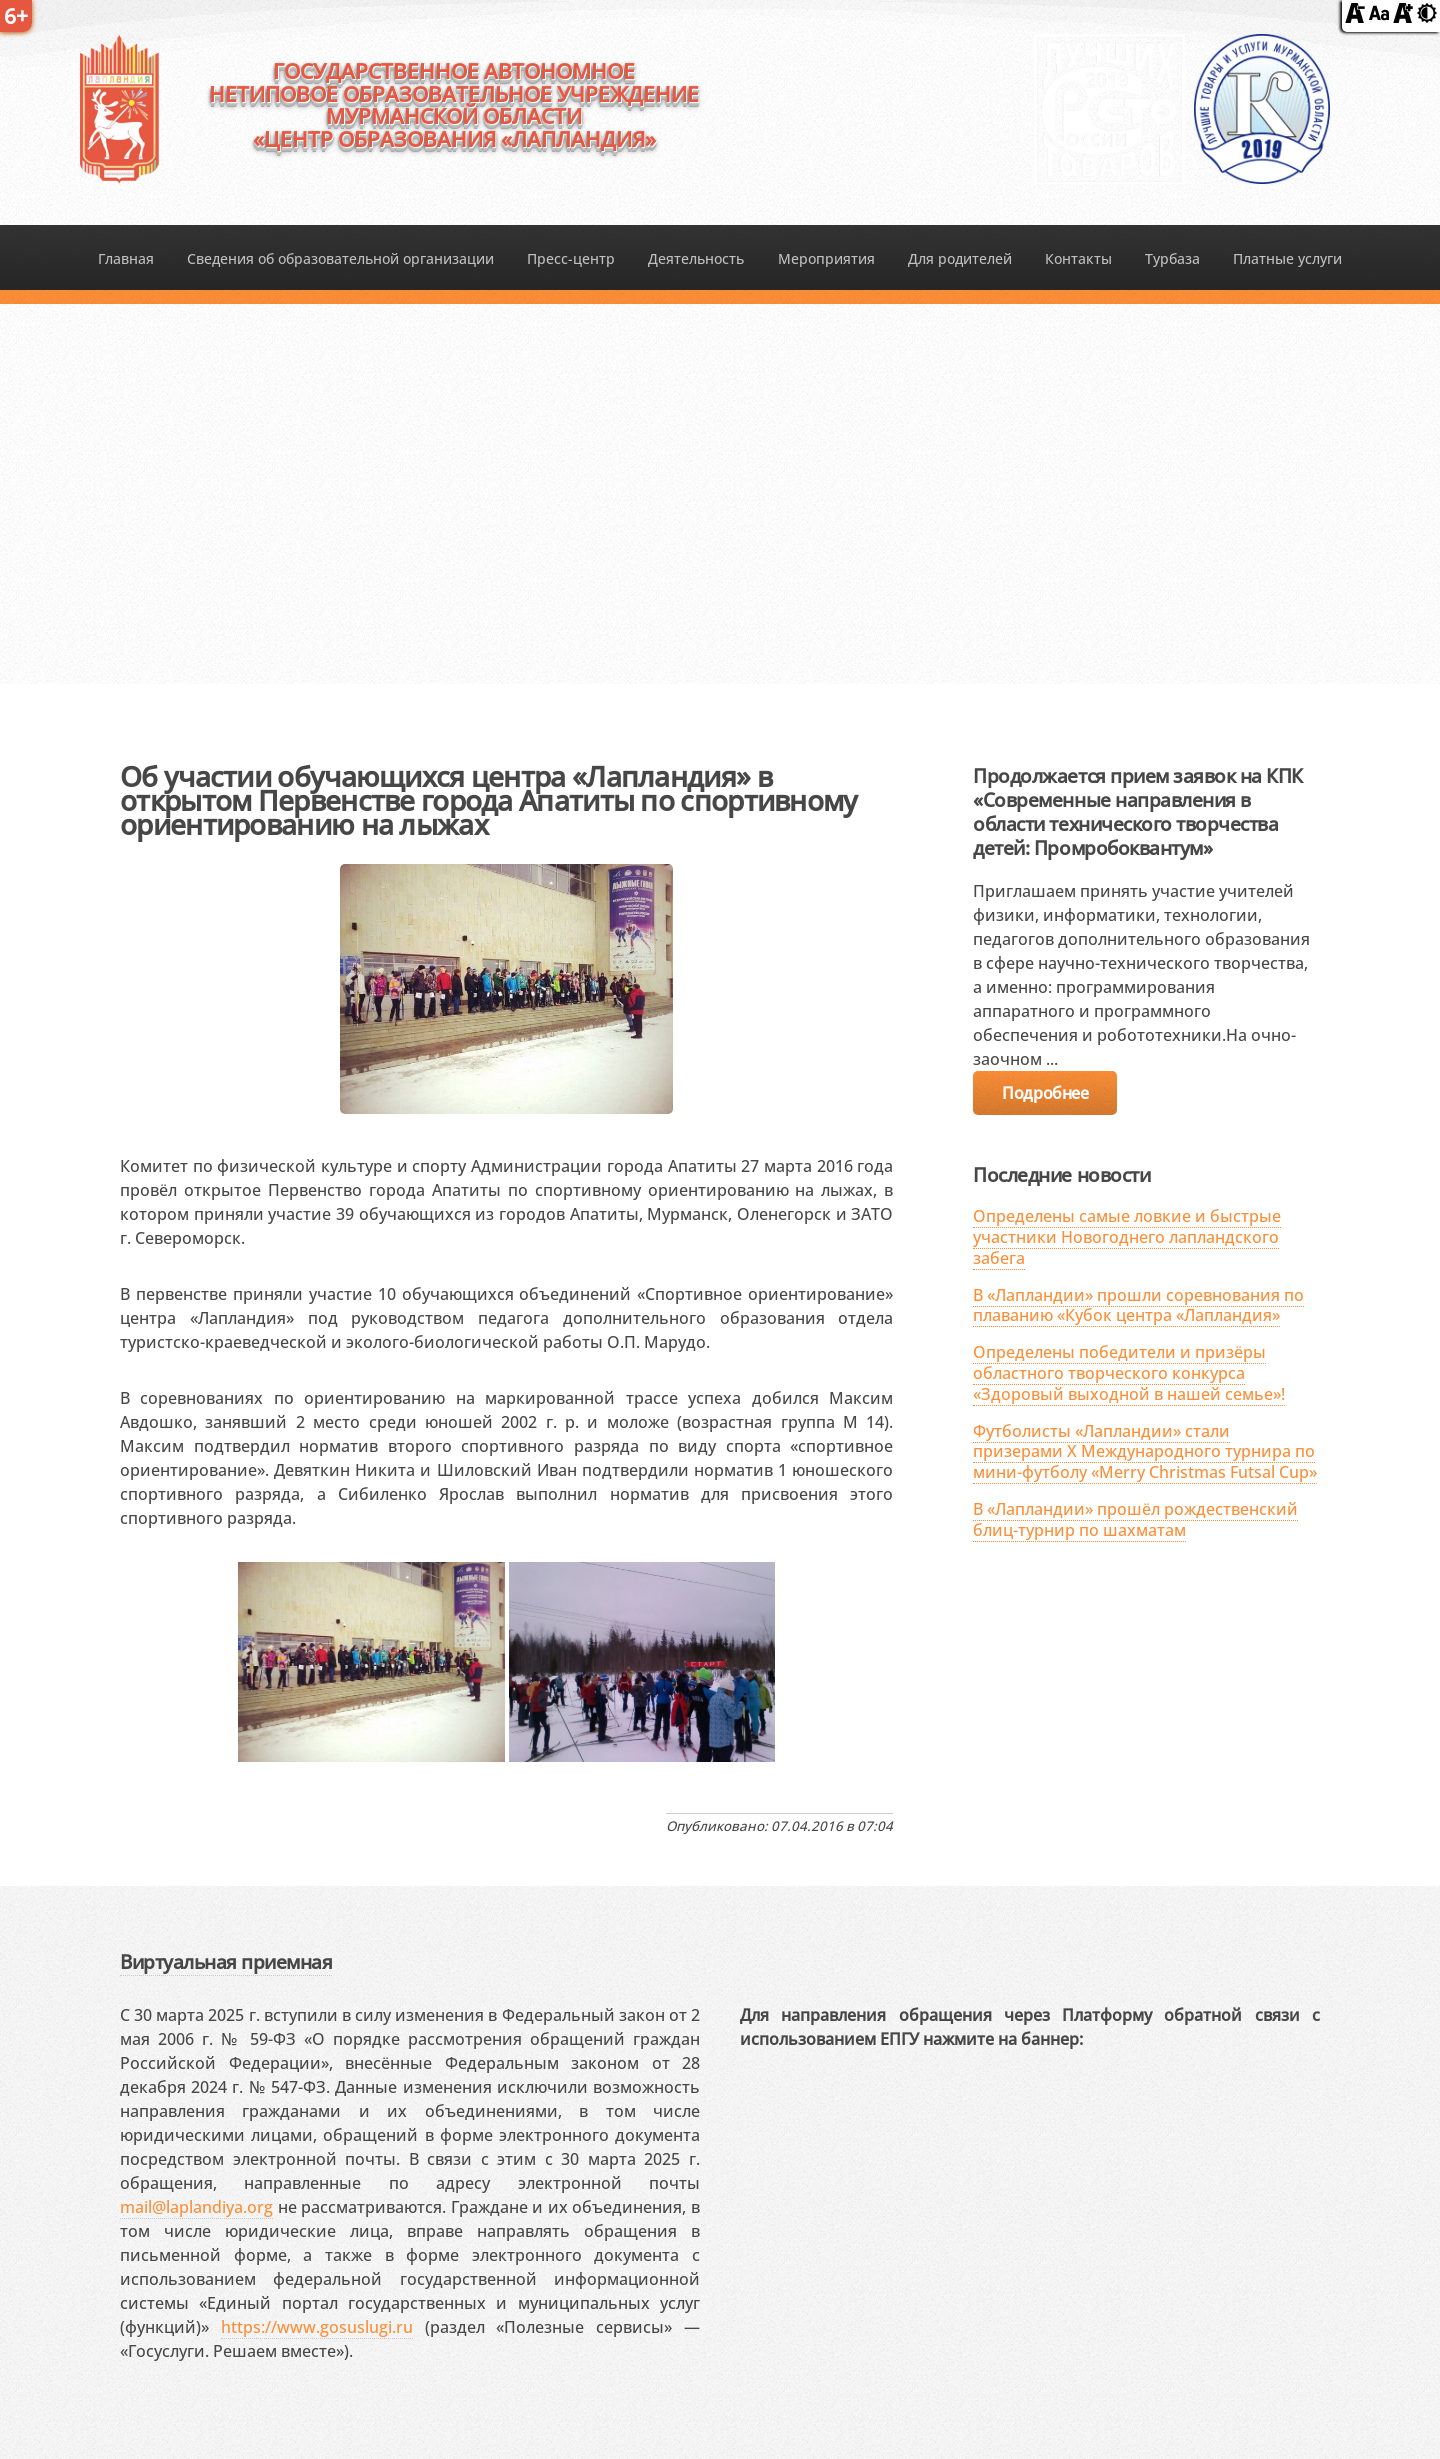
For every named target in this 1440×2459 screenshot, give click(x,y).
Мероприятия (826, 258)
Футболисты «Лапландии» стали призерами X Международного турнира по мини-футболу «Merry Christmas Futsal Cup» (1145, 1452)
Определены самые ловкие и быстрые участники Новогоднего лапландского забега (1127, 1237)
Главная (126, 258)
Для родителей (960, 258)
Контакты (1078, 258)
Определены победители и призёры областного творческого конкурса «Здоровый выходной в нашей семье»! (1129, 1373)
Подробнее (1045, 1093)
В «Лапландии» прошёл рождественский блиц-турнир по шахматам (1135, 1519)
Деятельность (696, 258)
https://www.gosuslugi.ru (317, 2327)
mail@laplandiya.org (196, 2207)
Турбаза (1172, 258)
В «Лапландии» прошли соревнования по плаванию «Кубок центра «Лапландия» (1138, 1305)
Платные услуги (1287, 258)
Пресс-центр (571, 258)
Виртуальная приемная (226, 1961)
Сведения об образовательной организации (340, 258)
